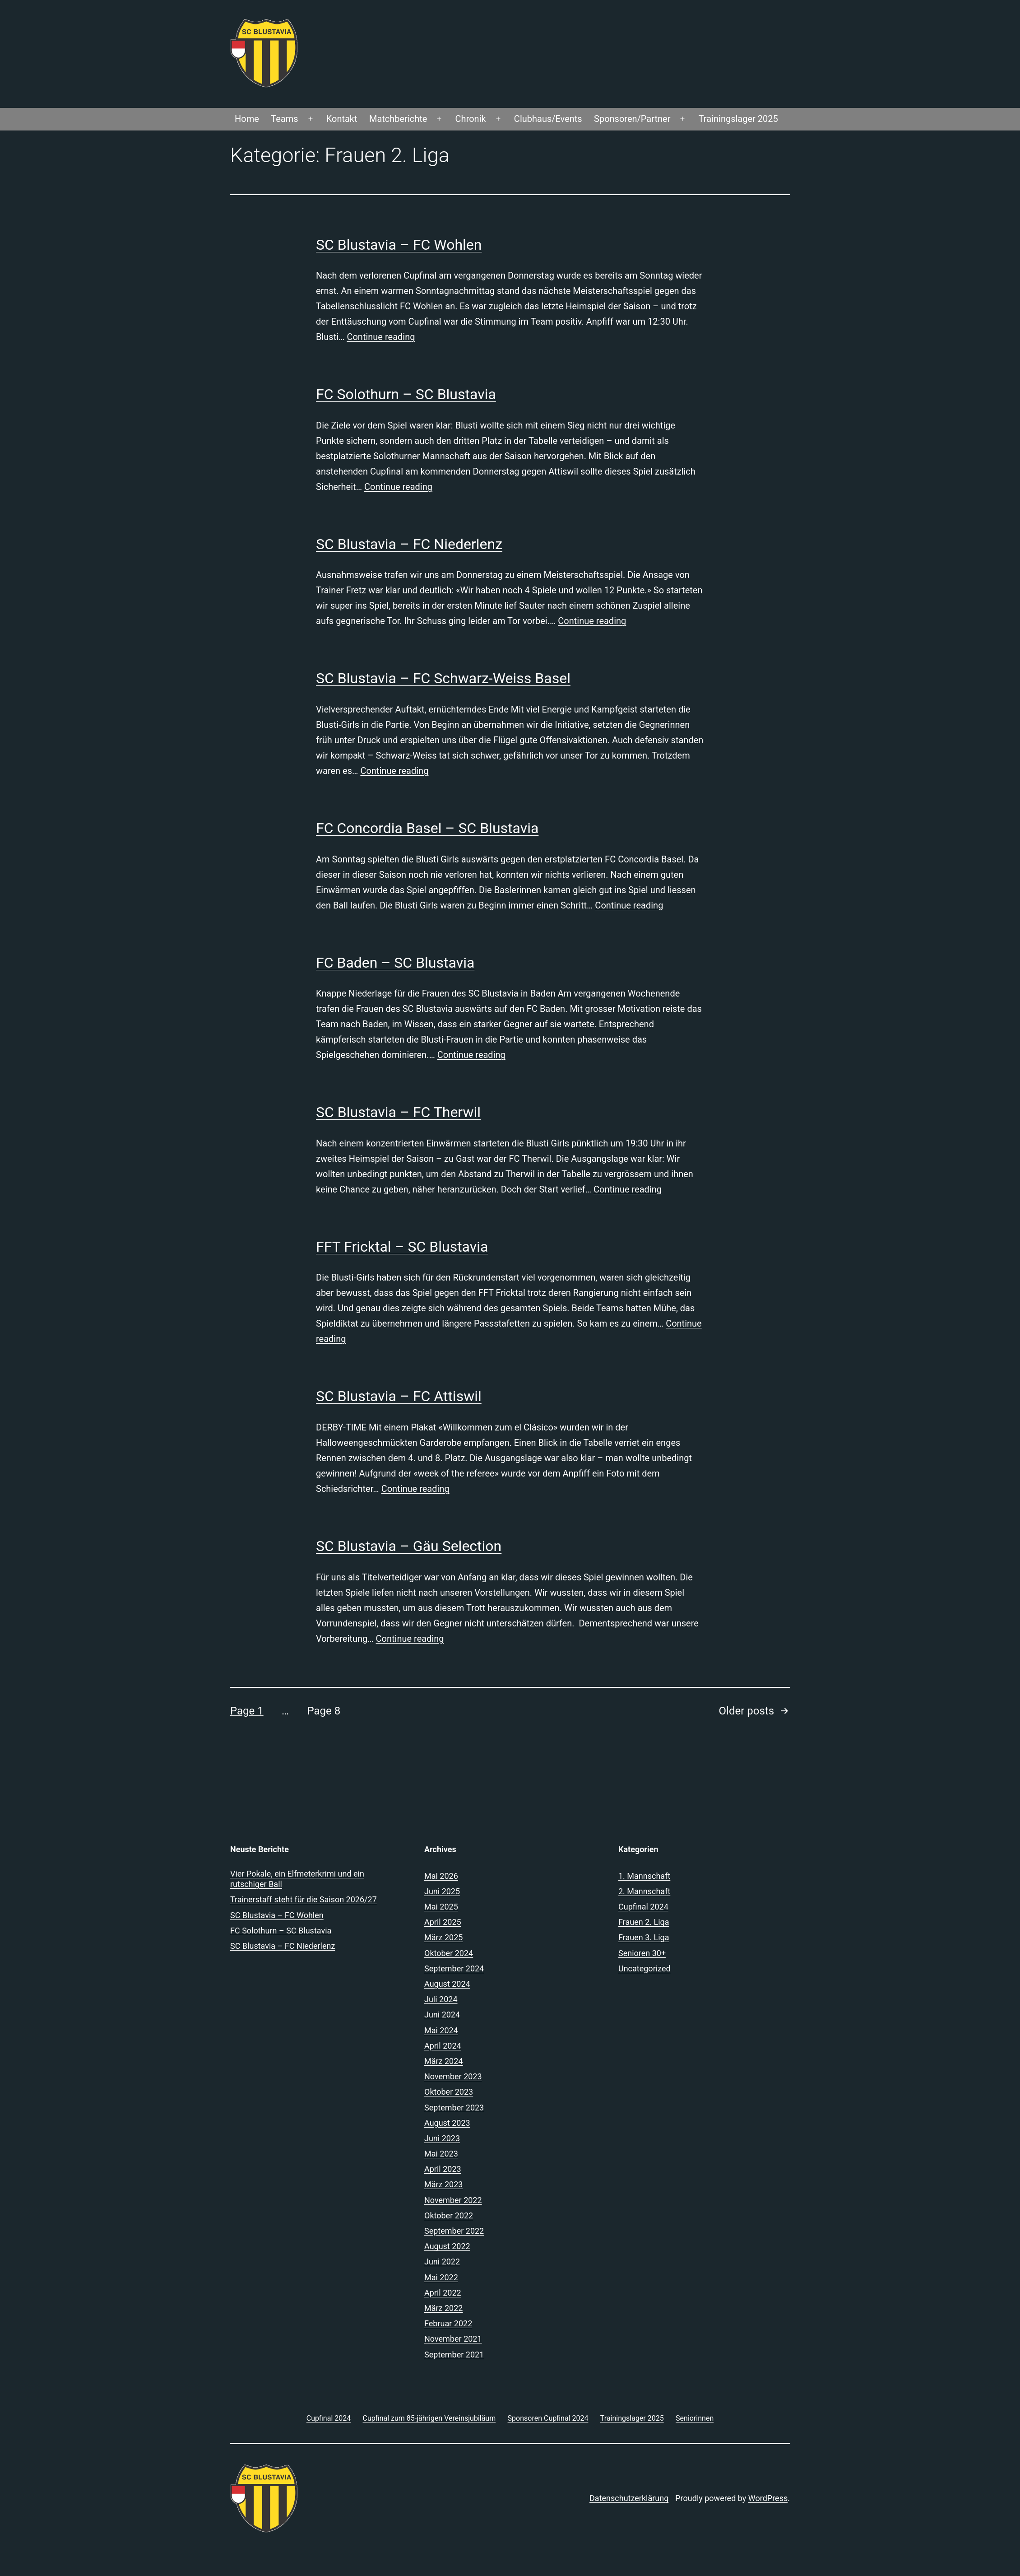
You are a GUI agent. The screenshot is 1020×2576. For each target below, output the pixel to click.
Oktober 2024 (448, 1953)
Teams (284, 118)
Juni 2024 (442, 2014)
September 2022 (454, 2231)
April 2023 (442, 2169)
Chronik (470, 118)
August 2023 (447, 2123)
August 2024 (447, 1984)
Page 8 (323, 1711)
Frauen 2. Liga (643, 1922)
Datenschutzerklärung (628, 2498)
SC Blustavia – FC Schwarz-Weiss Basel (443, 678)
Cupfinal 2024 (643, 1906)
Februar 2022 (448, 2323)
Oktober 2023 (448, 2091)
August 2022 (447, 2246)
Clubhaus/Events (548, 118)
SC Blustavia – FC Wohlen (399, 244)
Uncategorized (644, 1968)
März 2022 (443, 2308)
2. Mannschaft (644, 1891)
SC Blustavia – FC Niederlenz (409, 544)
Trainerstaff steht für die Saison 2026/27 (303, 1899)
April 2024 (442, 2045)
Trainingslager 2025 (738, 118)
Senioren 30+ (642, 1953)
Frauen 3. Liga (643, 1937)
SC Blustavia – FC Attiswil (399, 1396)
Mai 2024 (441, 2030)
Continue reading (381, 336)
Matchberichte (398, 118)
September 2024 (454, 1968)
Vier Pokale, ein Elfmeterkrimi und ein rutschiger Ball (297, 1879)
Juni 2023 (442, 2138)
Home (247, 118)
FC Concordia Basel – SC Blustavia (427, 828)
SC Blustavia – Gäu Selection (408, 1546)
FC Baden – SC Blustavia (395, 962)
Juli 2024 (441, 1999)
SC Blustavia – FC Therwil (398, 1112)
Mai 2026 (441, 1876)
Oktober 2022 (448, 2215)
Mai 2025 (441, 1906)
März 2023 (443, 2184)
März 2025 (443, 1937)
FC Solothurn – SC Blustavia (406, 394)
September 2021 (454, 2354)
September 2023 (454, 2107)
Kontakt (341, 118)
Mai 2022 (441, 2277)
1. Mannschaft (644, 1876)
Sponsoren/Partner (632, 118)
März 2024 (443, 2061)
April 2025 (442, 1922)
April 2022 (442, 2292)
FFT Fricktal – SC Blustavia (402, 1246)
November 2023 (453, 2076)
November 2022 (453, 2200)
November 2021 (453, 2338)
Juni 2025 (442, 1891)
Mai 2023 (441, 2153)
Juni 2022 (442, 2261)
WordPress (768, 2498)
